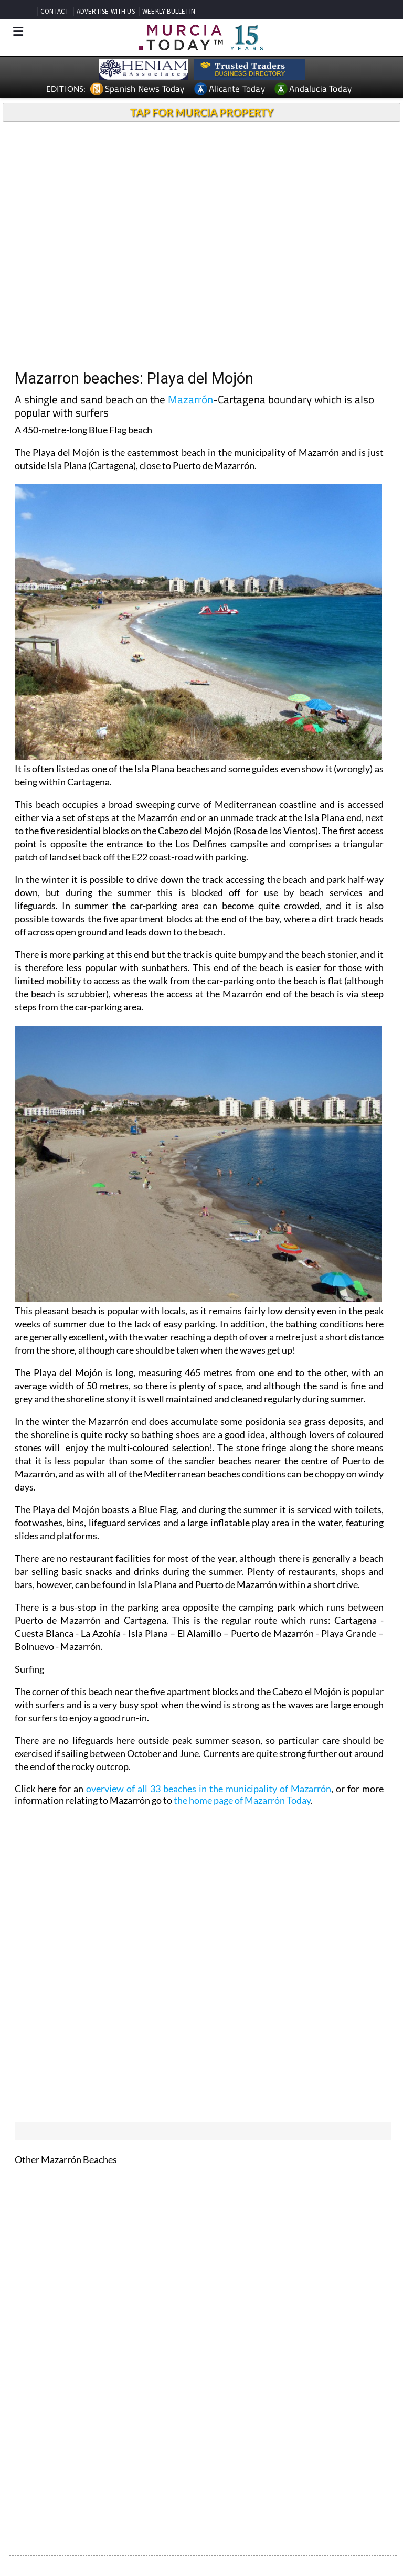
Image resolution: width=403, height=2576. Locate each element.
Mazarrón (190, 399)
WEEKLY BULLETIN (168, 11)
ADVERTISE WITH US (106, 11)
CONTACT (54, 11)
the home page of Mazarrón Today (242, 1800)
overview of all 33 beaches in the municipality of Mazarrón (208, 1788)
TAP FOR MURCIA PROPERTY (201, 112)
